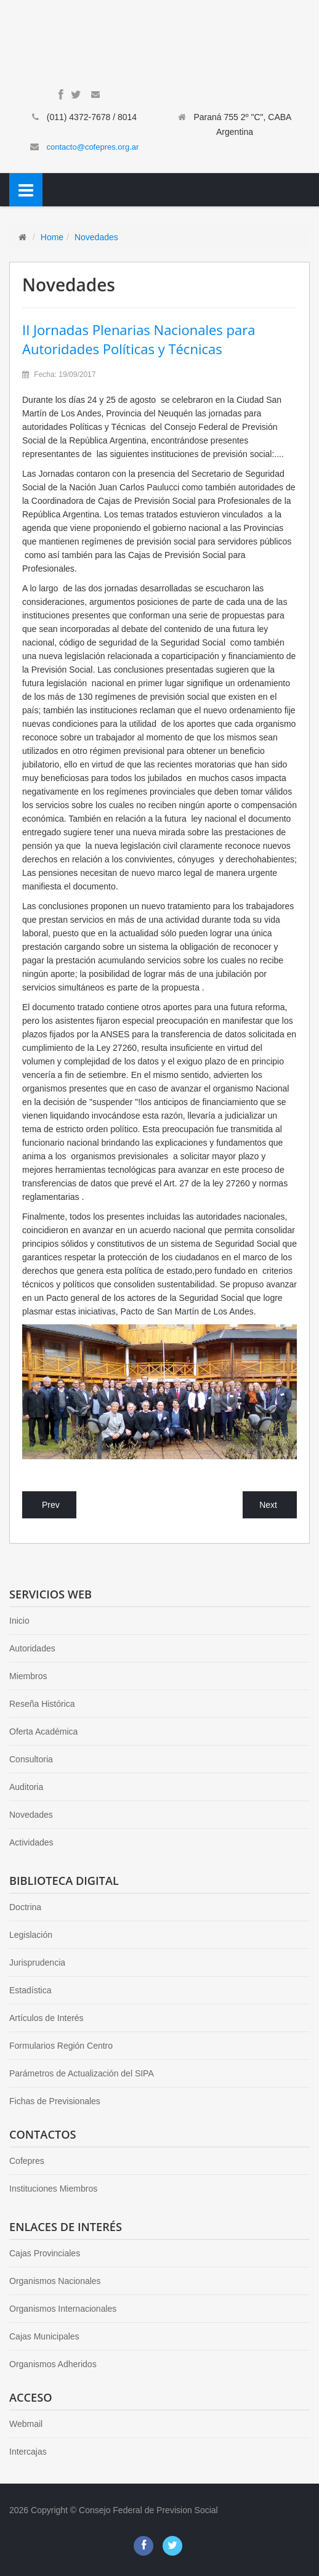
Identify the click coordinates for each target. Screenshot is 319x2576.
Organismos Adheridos (53, 2364)
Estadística (30, 1990)
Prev (51, 1505)
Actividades (31, 1842)
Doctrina (25, 1907)
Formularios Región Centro (61, 2046)
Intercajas (28, 2452)
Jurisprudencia (37, 1962)
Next (268, 1505)
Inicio (19, 1621)
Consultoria (31, 1759)
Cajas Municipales (44, 2336)
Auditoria (26, 1787)
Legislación (30, 1935)
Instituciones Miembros (53, 2188)
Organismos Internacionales (62, 2309)
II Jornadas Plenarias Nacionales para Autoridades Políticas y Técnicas (138, 339)
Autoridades (32, 1648)
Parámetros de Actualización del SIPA (81, 2073)
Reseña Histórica (42, 1704)
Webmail (25, 2424)
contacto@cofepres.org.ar (93, 147)
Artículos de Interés (46, 2018)
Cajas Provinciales (44, 2253)
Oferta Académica (43, 1731)
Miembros (28, 1676)
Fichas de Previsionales (54, 2101)
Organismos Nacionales (55, 2281)
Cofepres (26, 2161)
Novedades (96, 237)
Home (52, 237)
